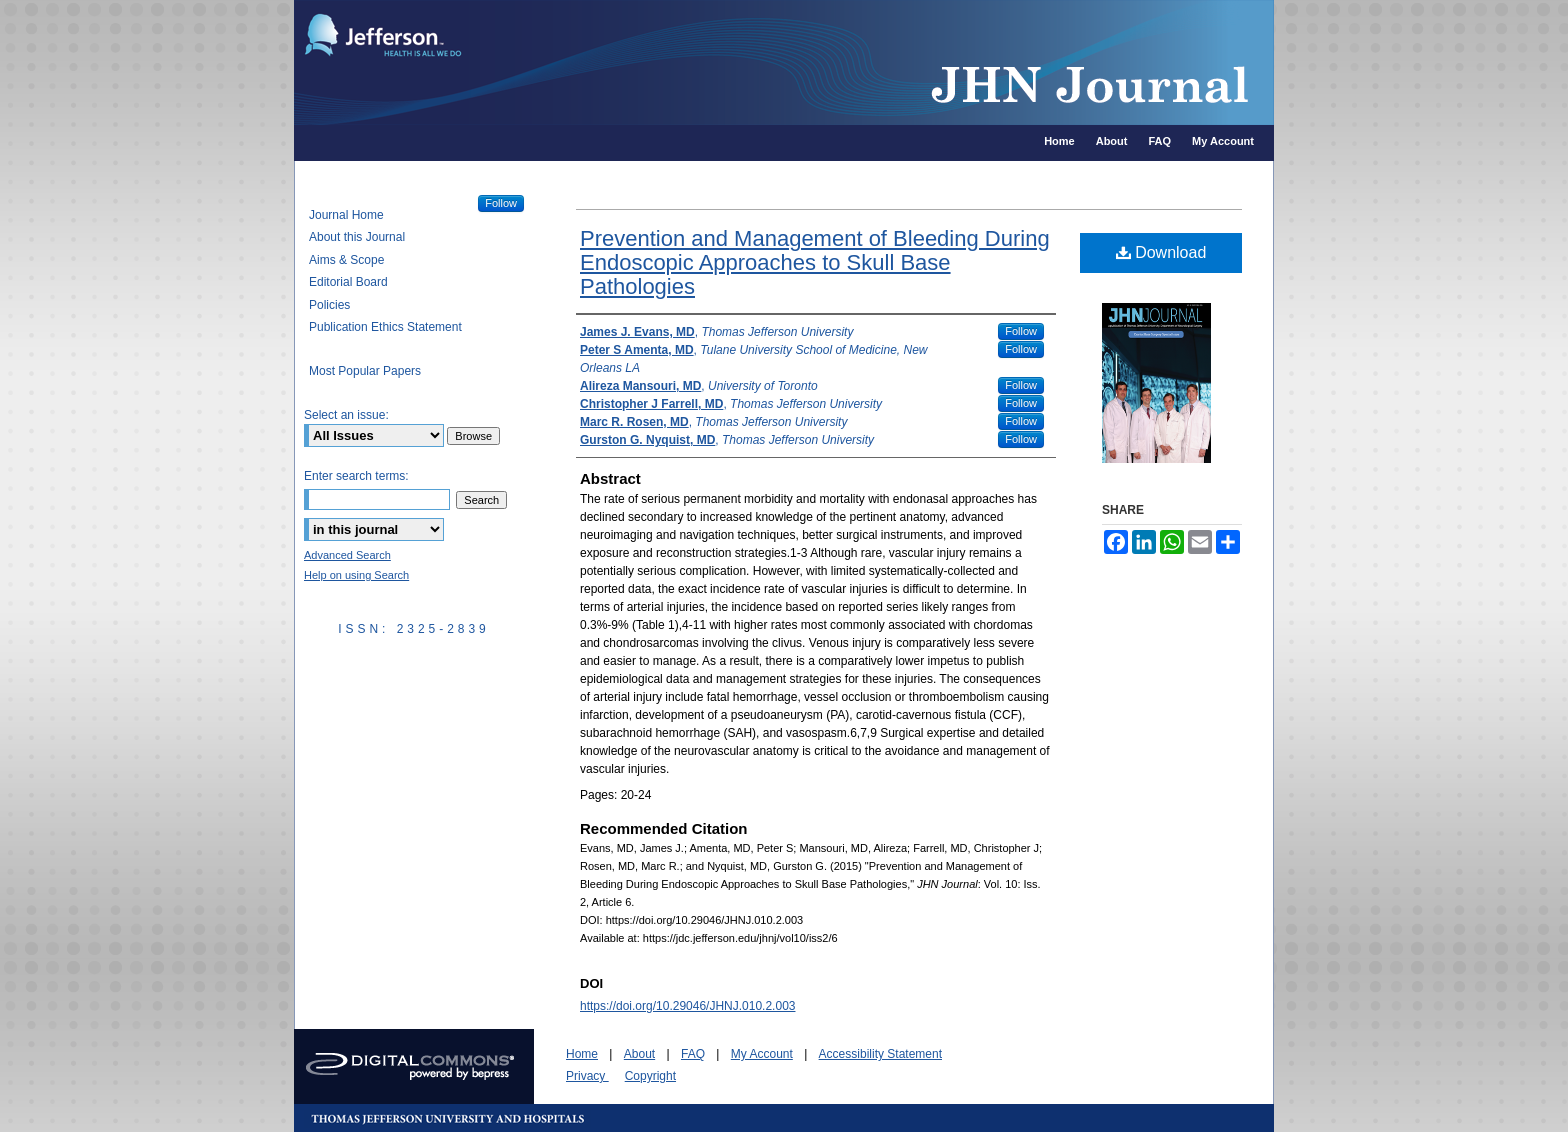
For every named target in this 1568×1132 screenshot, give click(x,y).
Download (1161, 252)
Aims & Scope (346, 260)
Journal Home (346, 215)
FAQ (693, 1054)
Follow (1021, 331)
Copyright (650, 1076)
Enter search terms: (356, 476)
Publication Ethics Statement (385, 327)
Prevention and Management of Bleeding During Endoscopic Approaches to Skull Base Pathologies (815, 262)
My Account (762, 1054)
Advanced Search (347, 555)
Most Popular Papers (365, 371)
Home (582, 1054)
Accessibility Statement (880, 1054)
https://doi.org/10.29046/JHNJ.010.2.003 (687, 1006)
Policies (329, 305)
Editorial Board (348, 282)
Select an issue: (346, 415)
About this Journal (357, 237)
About (639, 1054)
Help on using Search (356, 575)
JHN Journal (874, 62)
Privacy (587, 1076)
